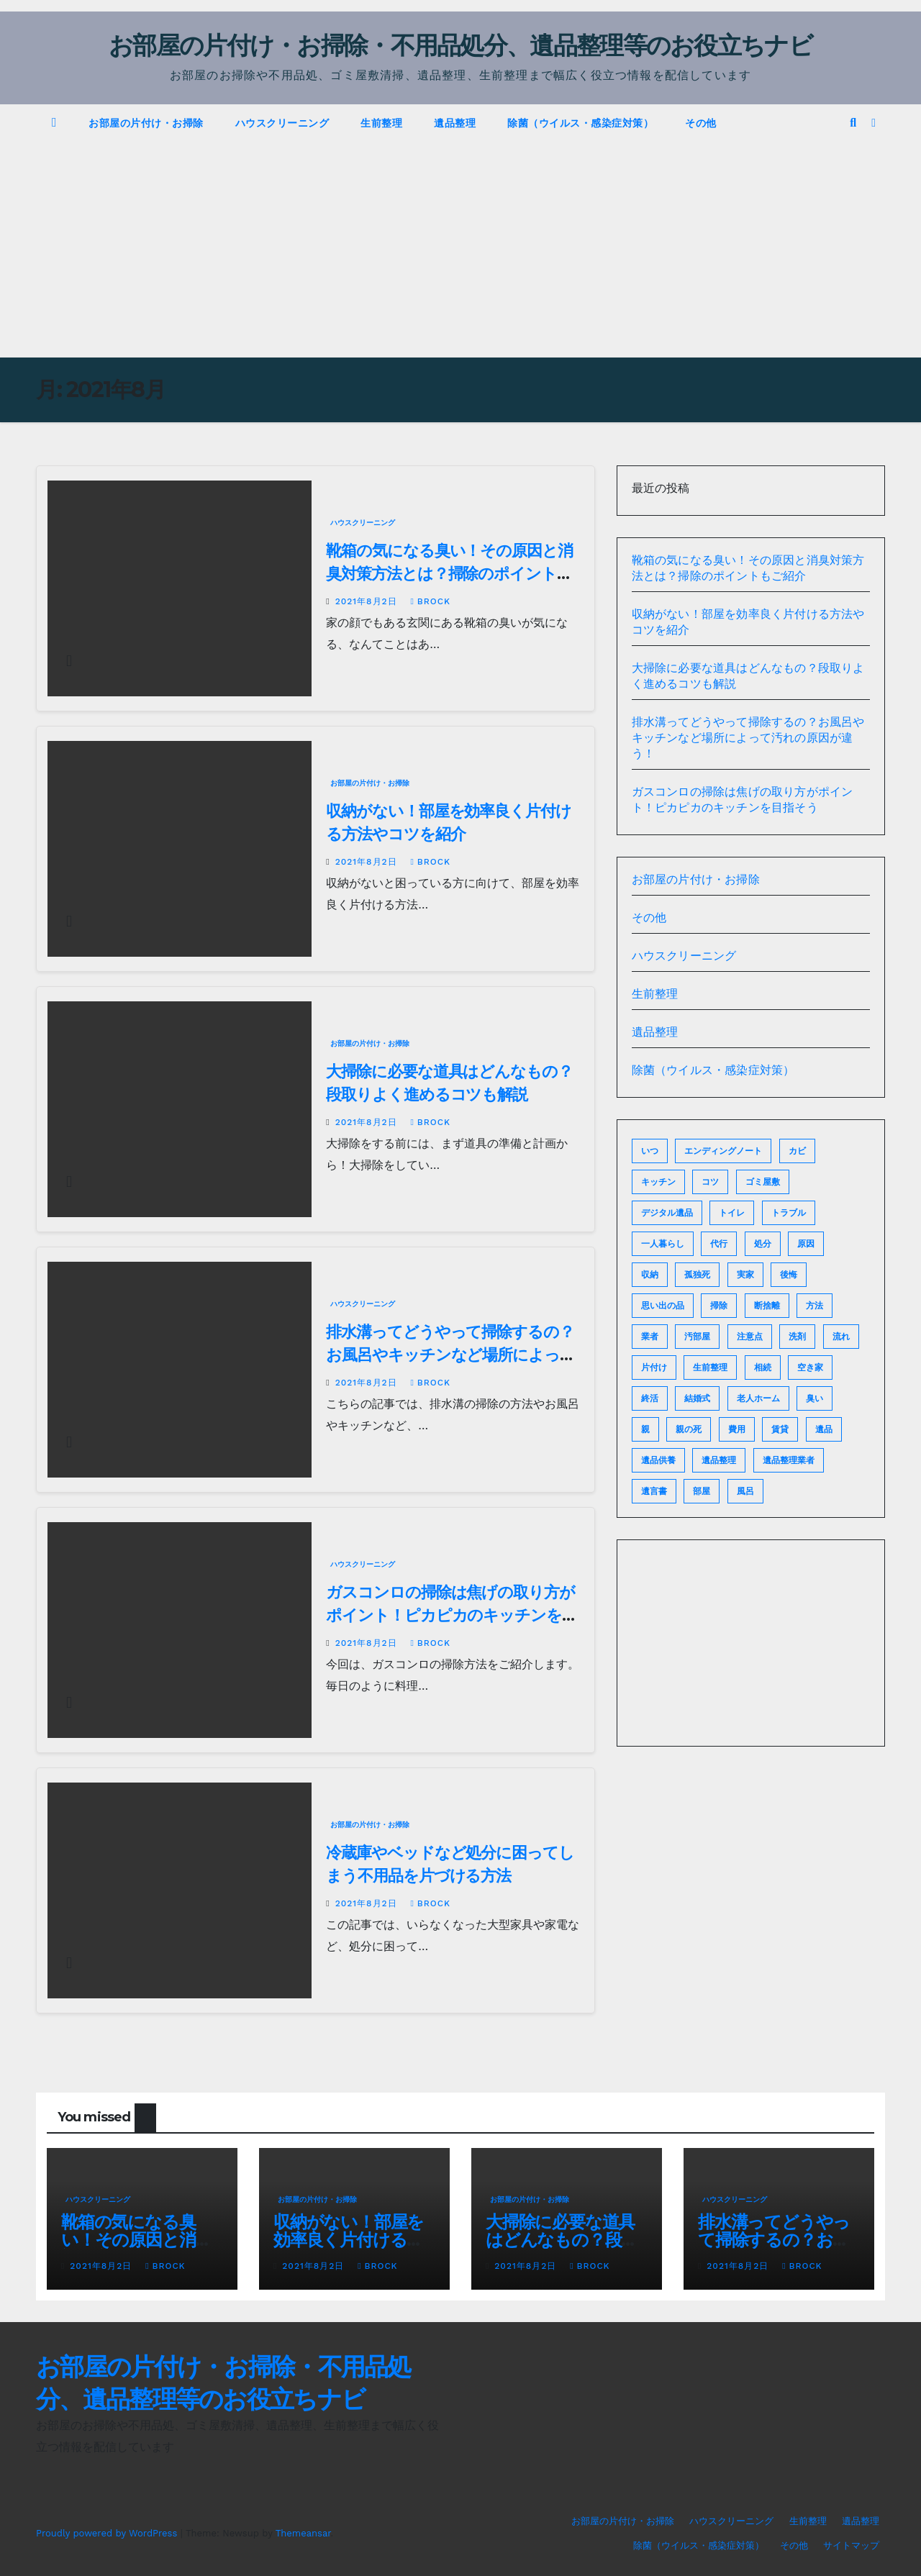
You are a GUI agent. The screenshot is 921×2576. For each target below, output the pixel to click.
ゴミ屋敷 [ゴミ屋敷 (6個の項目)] (762, 1182)
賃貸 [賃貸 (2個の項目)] (780, 1429)
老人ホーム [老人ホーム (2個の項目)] (758, 1398)
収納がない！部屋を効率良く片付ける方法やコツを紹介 (348, 2239)
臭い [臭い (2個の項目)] (814, 1398)
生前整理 (381, 123)
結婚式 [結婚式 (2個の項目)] (697, 1398)
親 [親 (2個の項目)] (645, 1429)
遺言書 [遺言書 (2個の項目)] (654, 1491)
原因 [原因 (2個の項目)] (806, 1244)
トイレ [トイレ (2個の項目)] (732, 1213)
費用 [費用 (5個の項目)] (736, 1429)
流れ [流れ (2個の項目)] (841, 1337)
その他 (701, 123)
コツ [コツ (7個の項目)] (710, 1182)
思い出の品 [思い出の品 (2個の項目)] (662, 1306)
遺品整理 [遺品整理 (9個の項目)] (719, 1460)
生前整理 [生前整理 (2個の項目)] (710, 1367)
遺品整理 (455, 123)
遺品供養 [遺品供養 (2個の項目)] (658, 1460)
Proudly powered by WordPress (108, 2533)
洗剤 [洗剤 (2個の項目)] (797, 1337)
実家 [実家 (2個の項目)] (745, 1275)
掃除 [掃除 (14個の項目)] (718, 1306)
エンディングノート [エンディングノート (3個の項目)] (723, 1151)
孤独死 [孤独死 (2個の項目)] (697, 1275)
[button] (853, 122)
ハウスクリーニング (282, 123)
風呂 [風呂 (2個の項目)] (745, 1491)
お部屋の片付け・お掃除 (146, 123)
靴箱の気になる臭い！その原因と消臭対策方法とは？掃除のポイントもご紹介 (449, 573)
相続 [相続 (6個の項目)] (762, 1367)
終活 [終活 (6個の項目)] (649, 1398)
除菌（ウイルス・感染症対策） (580, 123)
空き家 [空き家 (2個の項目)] (810, 1367)
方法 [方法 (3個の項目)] (814, 1306)
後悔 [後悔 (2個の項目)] (788, 1275)
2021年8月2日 (368, 601)
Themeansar (303, 2533)
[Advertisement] (460, 249)
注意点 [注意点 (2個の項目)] (750, 1337)
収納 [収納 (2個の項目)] (649, 1275)
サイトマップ (851, 2545)
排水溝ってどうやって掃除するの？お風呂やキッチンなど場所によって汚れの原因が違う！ (450, 1355)
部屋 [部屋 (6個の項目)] (701, 1491)
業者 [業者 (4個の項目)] (649, 1337)
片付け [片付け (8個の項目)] (654, 1367)
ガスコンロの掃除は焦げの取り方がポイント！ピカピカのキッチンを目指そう (451, 1615)
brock (430, 601)
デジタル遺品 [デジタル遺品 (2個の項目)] (667, 1213)
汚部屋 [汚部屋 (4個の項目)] (697, 1337)
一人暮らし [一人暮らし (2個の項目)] (662, 1244)
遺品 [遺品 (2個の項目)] (823, 1429)
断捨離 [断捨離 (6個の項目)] (767, 1306)
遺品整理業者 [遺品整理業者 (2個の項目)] (789, 1460)
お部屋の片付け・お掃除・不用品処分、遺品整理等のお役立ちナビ (460, 45)
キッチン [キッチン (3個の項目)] (658, 1182)
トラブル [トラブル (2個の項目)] (788, 1213)
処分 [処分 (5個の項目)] (762, 1244)
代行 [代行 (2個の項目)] (718, 1244)
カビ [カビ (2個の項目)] (797, 1151)
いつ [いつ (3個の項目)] (649, 1151)
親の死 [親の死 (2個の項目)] (689, 1429)
